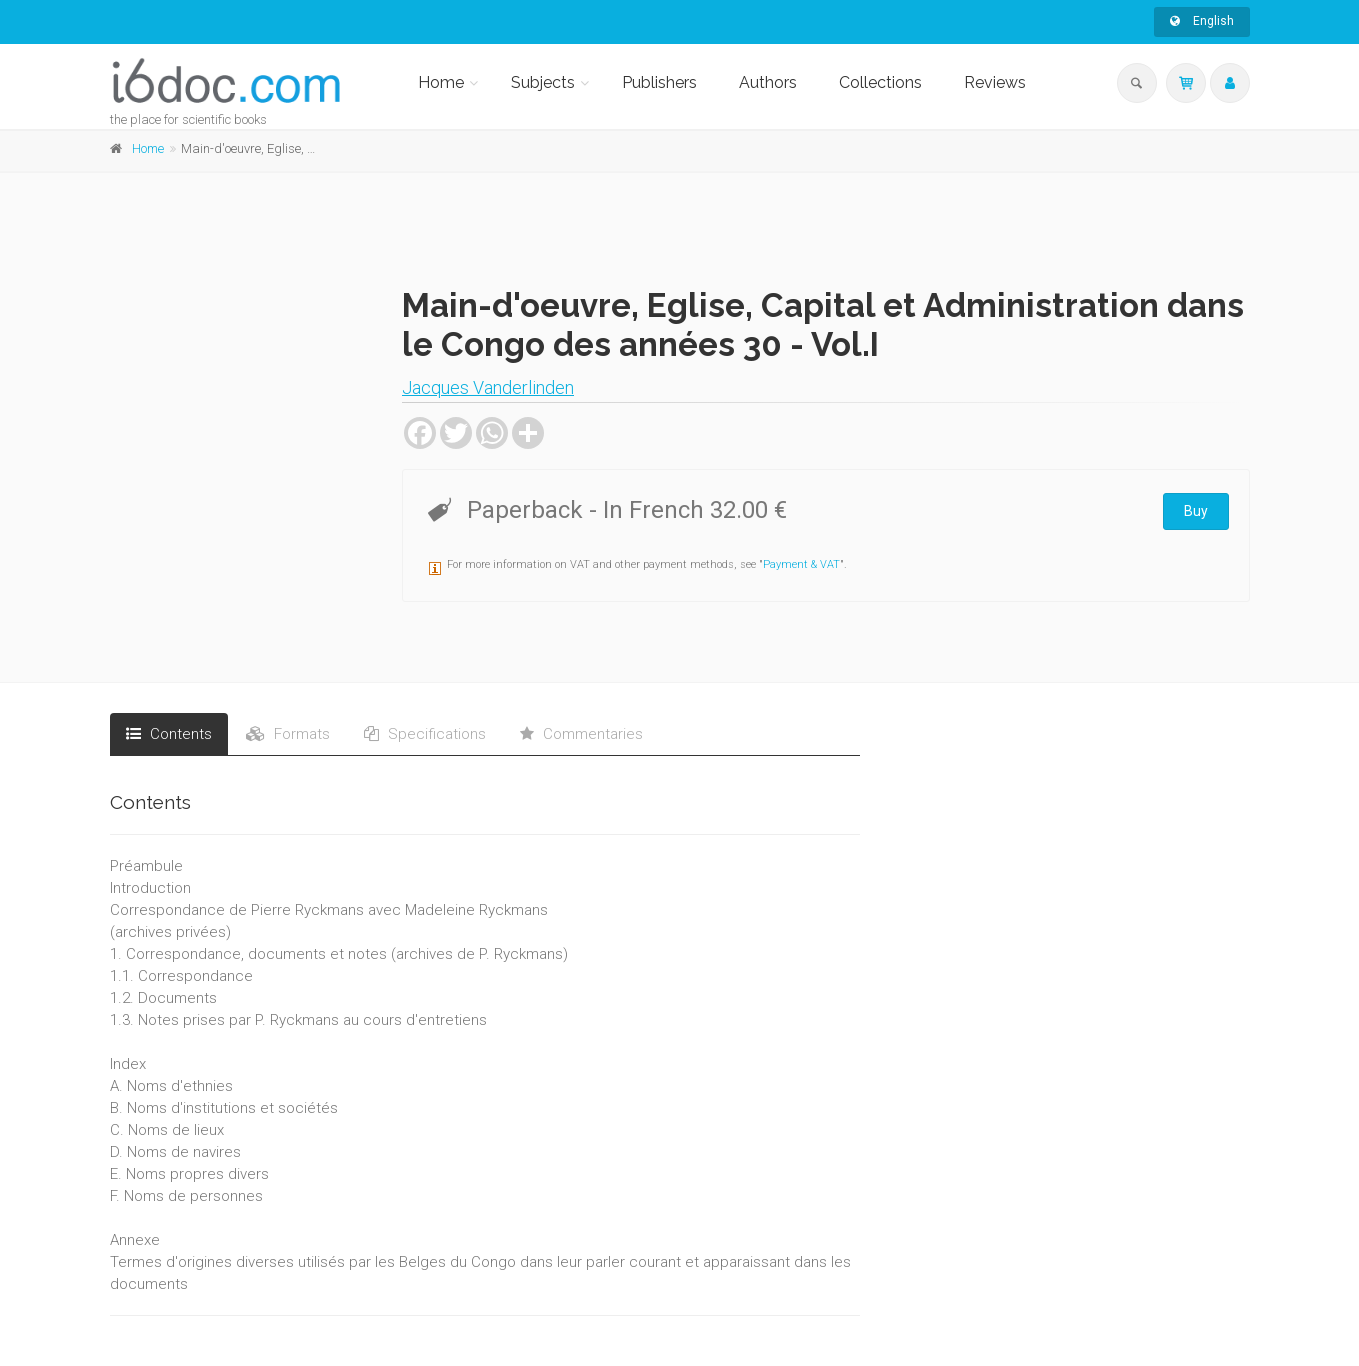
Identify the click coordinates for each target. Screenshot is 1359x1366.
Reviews (995, 82)
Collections (880, 82)
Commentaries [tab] (581, 734)
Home (441, 82)
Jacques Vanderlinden (488, 387)
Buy (1196, 511)
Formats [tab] (288, 734)
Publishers (659, 82)
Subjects (543, 82)
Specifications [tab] (425, 734)
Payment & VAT (801, 564)
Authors (768, 82)
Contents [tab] (169, 734)
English (1202, 21)
